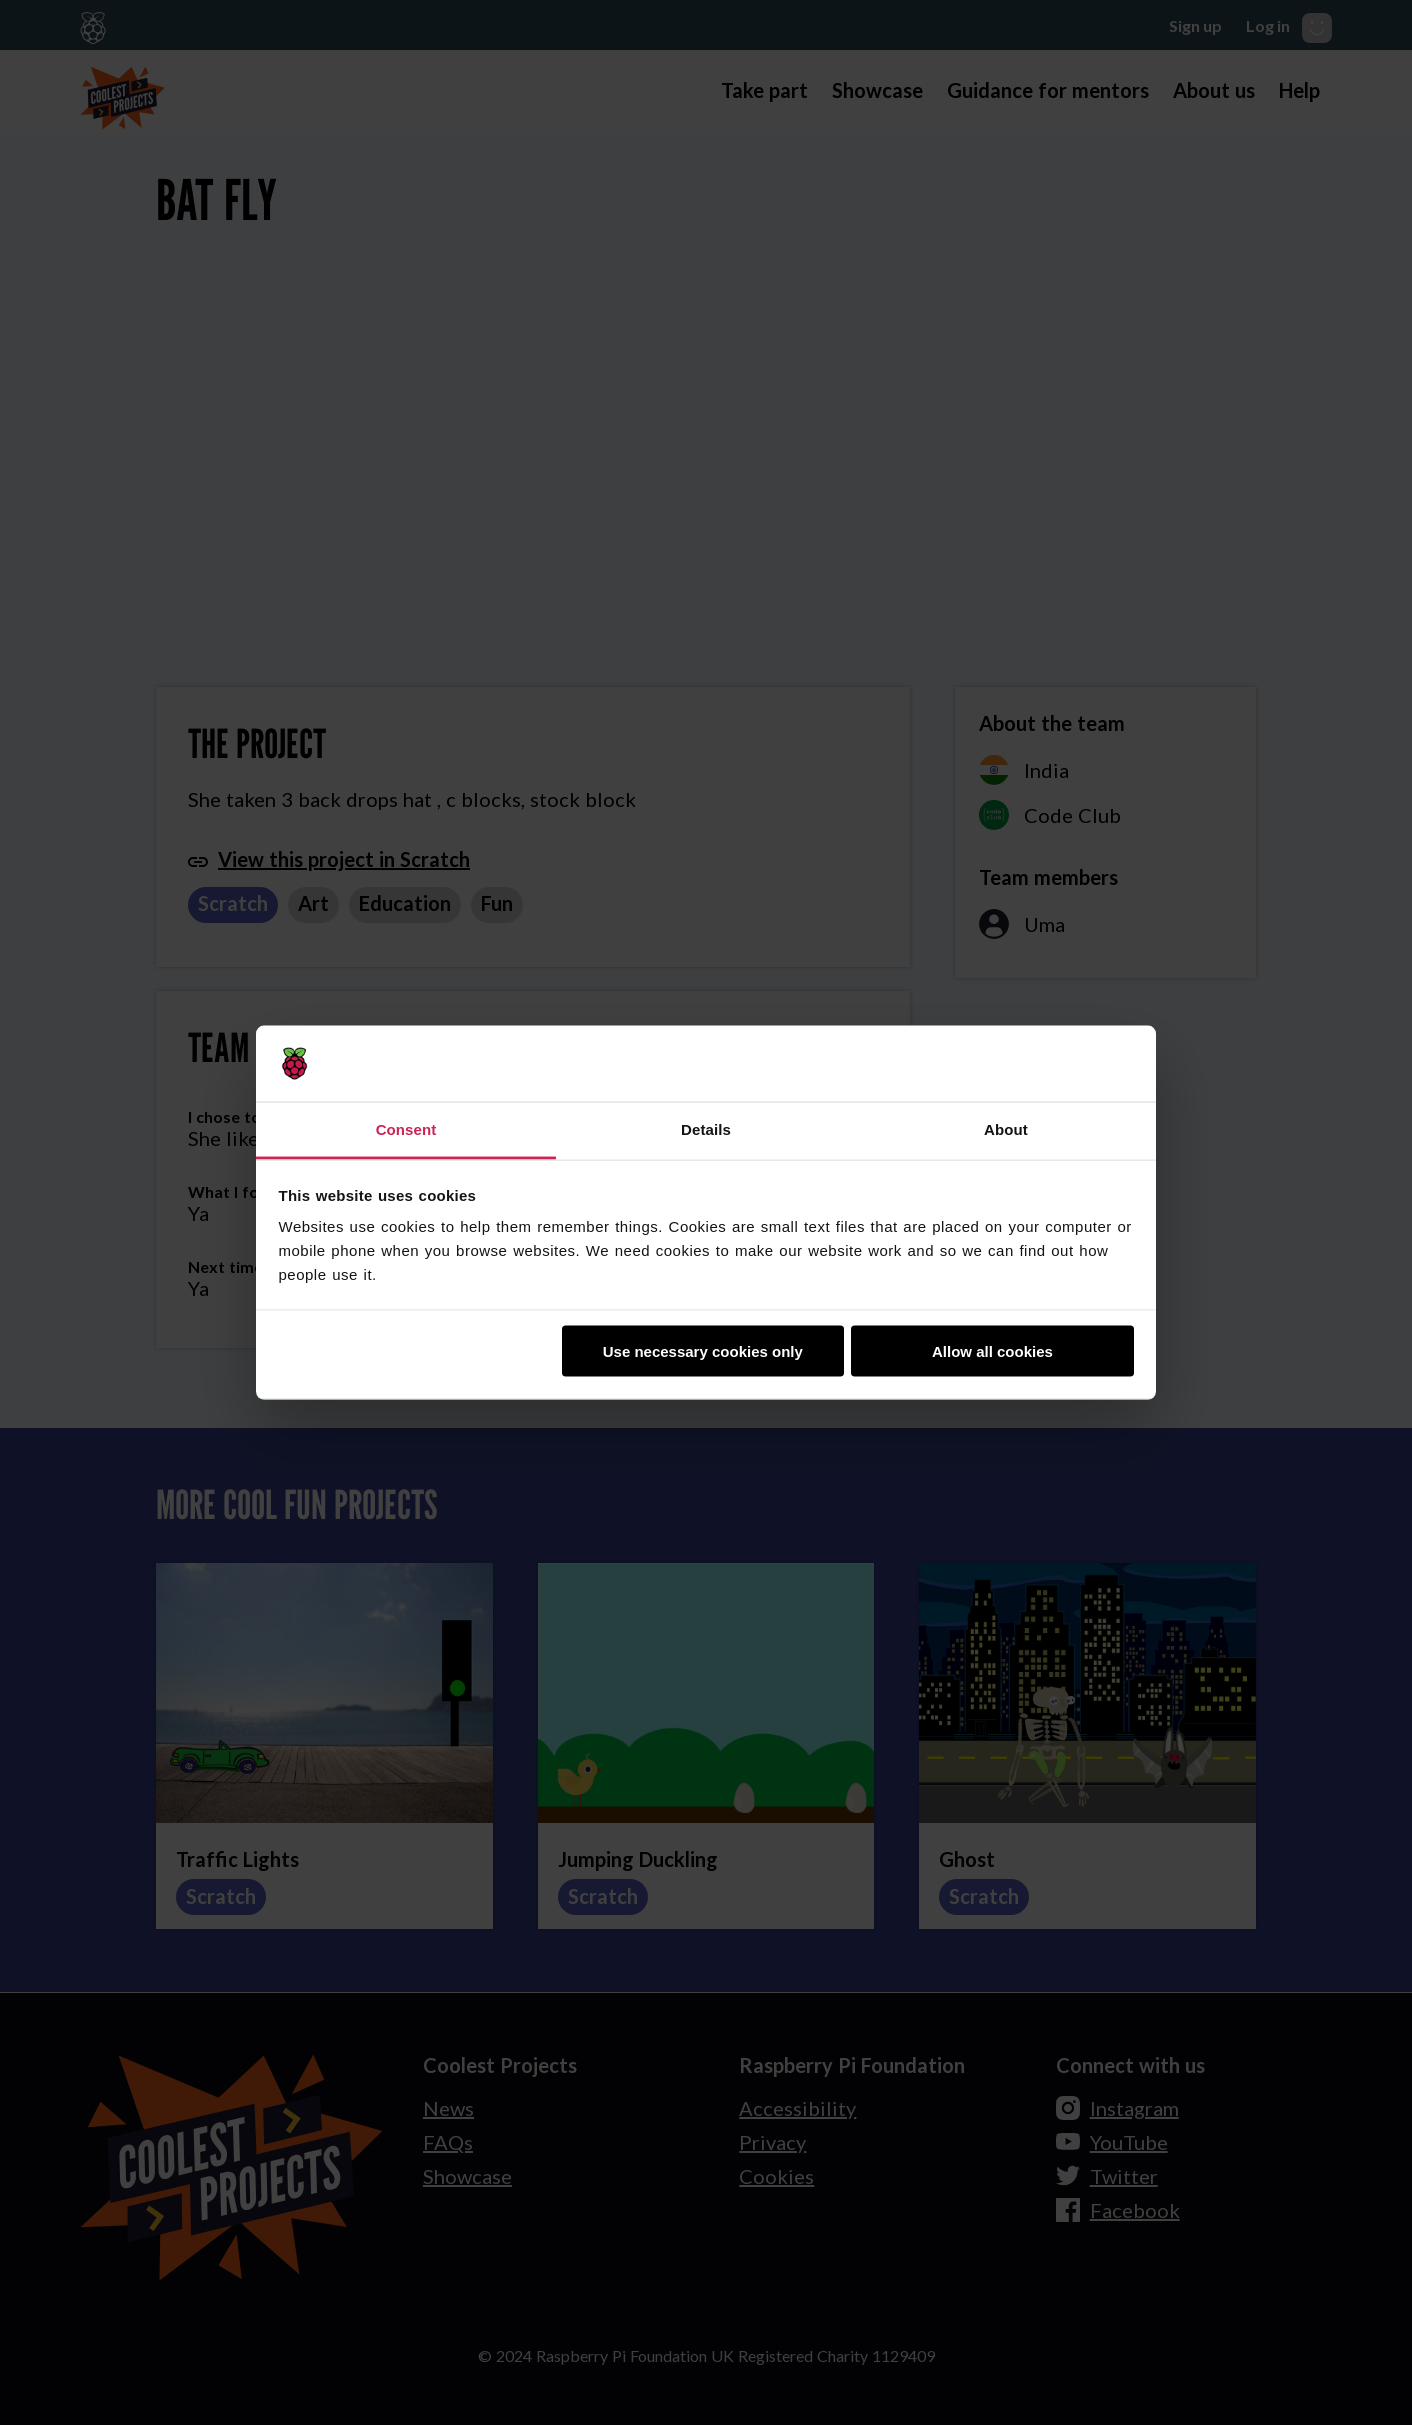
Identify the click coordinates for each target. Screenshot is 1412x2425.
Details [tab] (706, 1129)
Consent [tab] (406, 1129)
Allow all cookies (992, 1350)
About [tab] (1006, 1129)
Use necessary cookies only (703, 1350)
